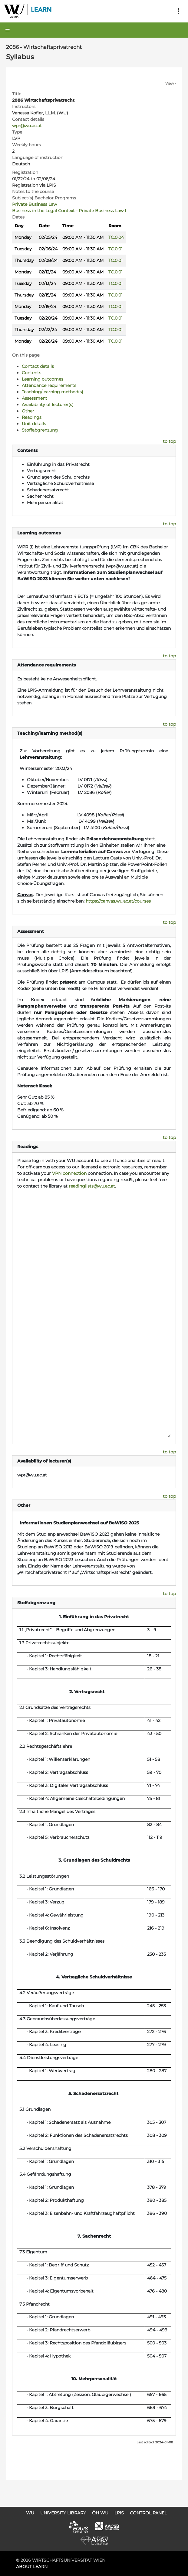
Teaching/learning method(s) (52, 392)
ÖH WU (100, 2513)
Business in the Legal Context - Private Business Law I (69, 210)
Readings (31, 417)
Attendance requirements (49, 385)
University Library (63, 2513)
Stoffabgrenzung (40, 430)
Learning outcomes (42, 379)
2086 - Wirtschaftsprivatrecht (44, 47)
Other (28, 411)
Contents (31, 372)
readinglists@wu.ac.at (92, 1186)
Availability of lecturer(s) (48, 404)
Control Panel (148, 2513)
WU (30, 2513)
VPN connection (69, 1173)
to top (169, 441)
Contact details (38, 366)
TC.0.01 (115, 249)
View (169, 83)
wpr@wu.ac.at (27, 125)
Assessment (34, 398)
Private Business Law (34, 204)
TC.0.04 (116, 237)
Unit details (34, 423)
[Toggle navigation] (178, 11)
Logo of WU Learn (28, 11)
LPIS (119, 2513)
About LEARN (32, 2566)
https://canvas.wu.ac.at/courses (118, 901)
